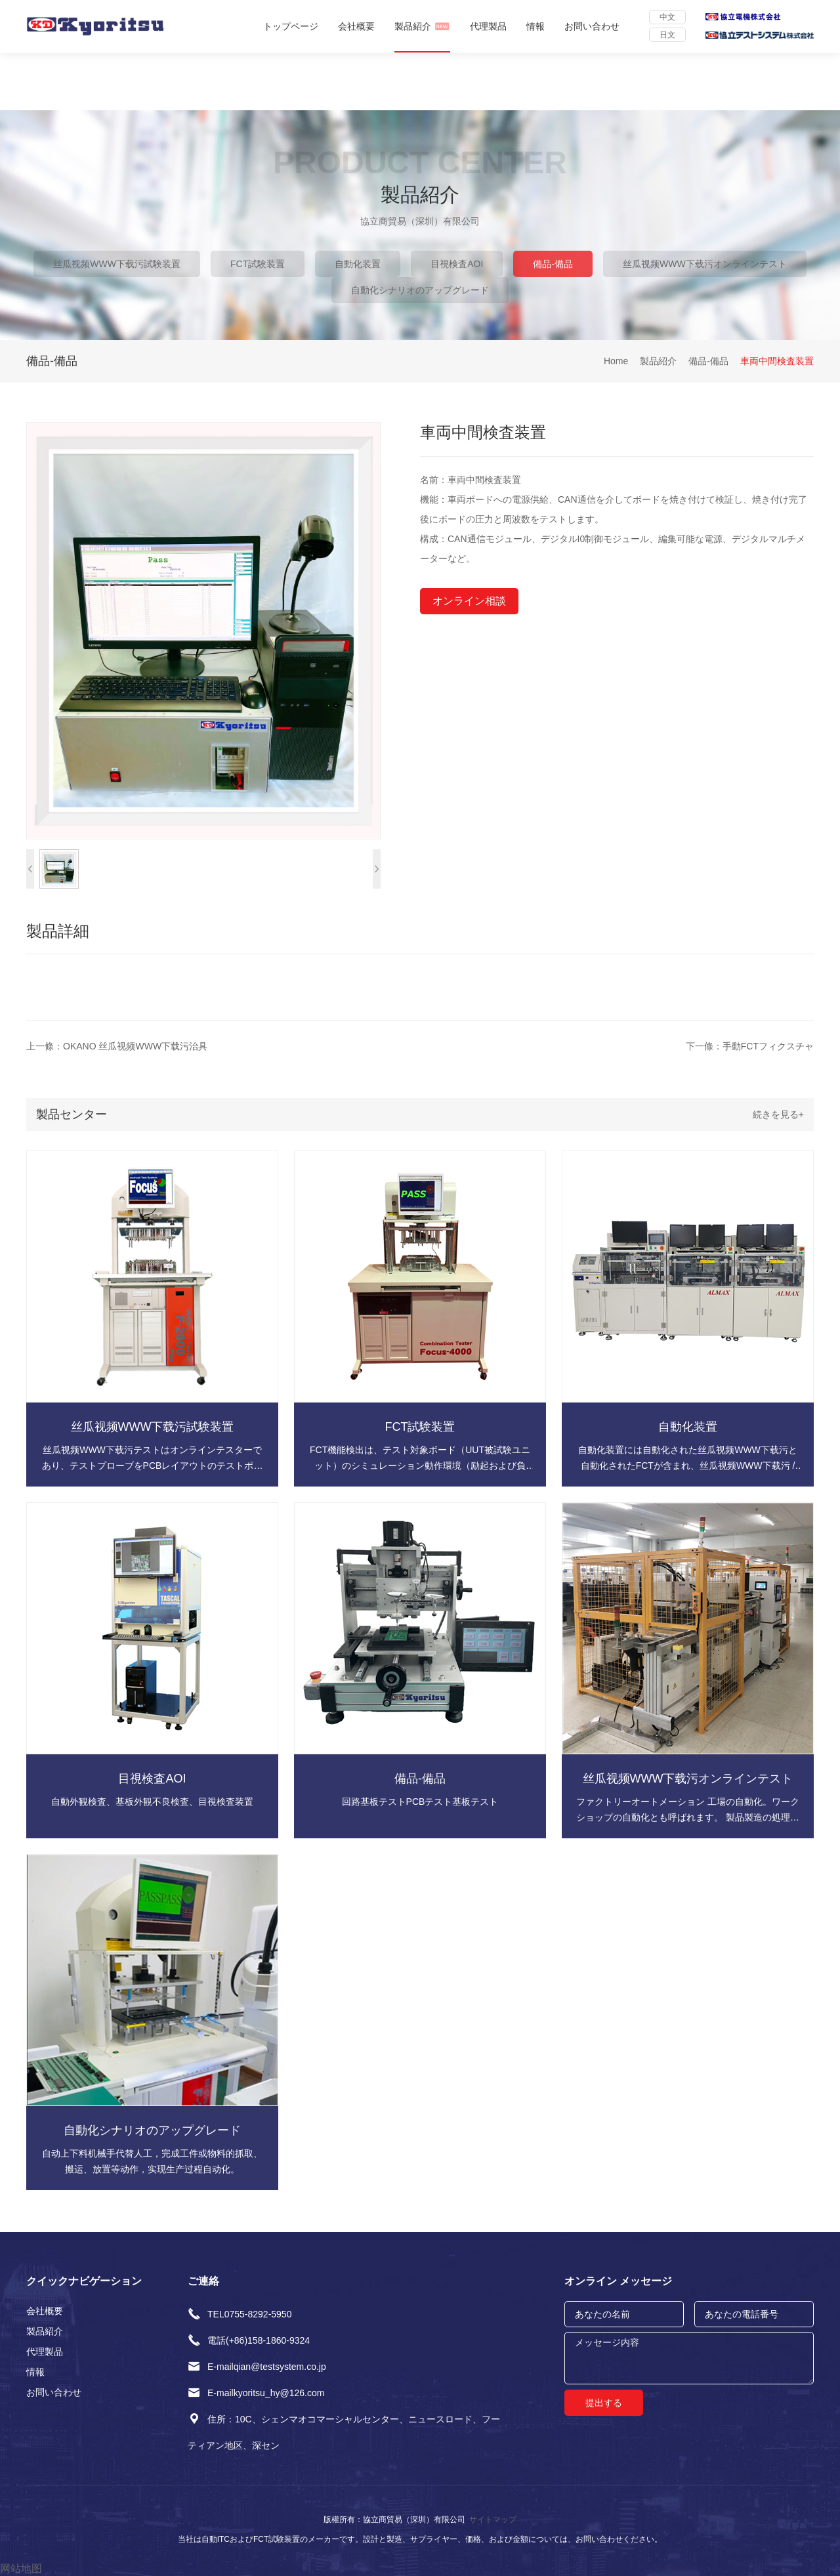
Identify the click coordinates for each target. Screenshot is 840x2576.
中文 (667, 17)
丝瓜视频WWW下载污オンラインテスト (705, 264)
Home (616, 361)
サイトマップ (492, 2519)
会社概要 (356, 26)
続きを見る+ (778, 1114)
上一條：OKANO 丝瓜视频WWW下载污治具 (116, 1046)
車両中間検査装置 (777, 361)
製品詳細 (57, 931)
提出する (603, 2402)
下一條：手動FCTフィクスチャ (750, 1046)
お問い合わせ (592, 26)
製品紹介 (422, 26)
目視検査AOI (456, 264)
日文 (667, 34)
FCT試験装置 (257, 264)
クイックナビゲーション (84, 2281)
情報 (535, 26)
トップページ (290, 26)
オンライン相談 (469, 600)
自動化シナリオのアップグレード (420, 290)
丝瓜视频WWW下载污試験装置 (116, 264)
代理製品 (488, 26)
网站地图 (21, 2568)
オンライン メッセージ (618, 2281)
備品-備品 (553, 264)
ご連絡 (203, 2281)
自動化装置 (358, 264)
